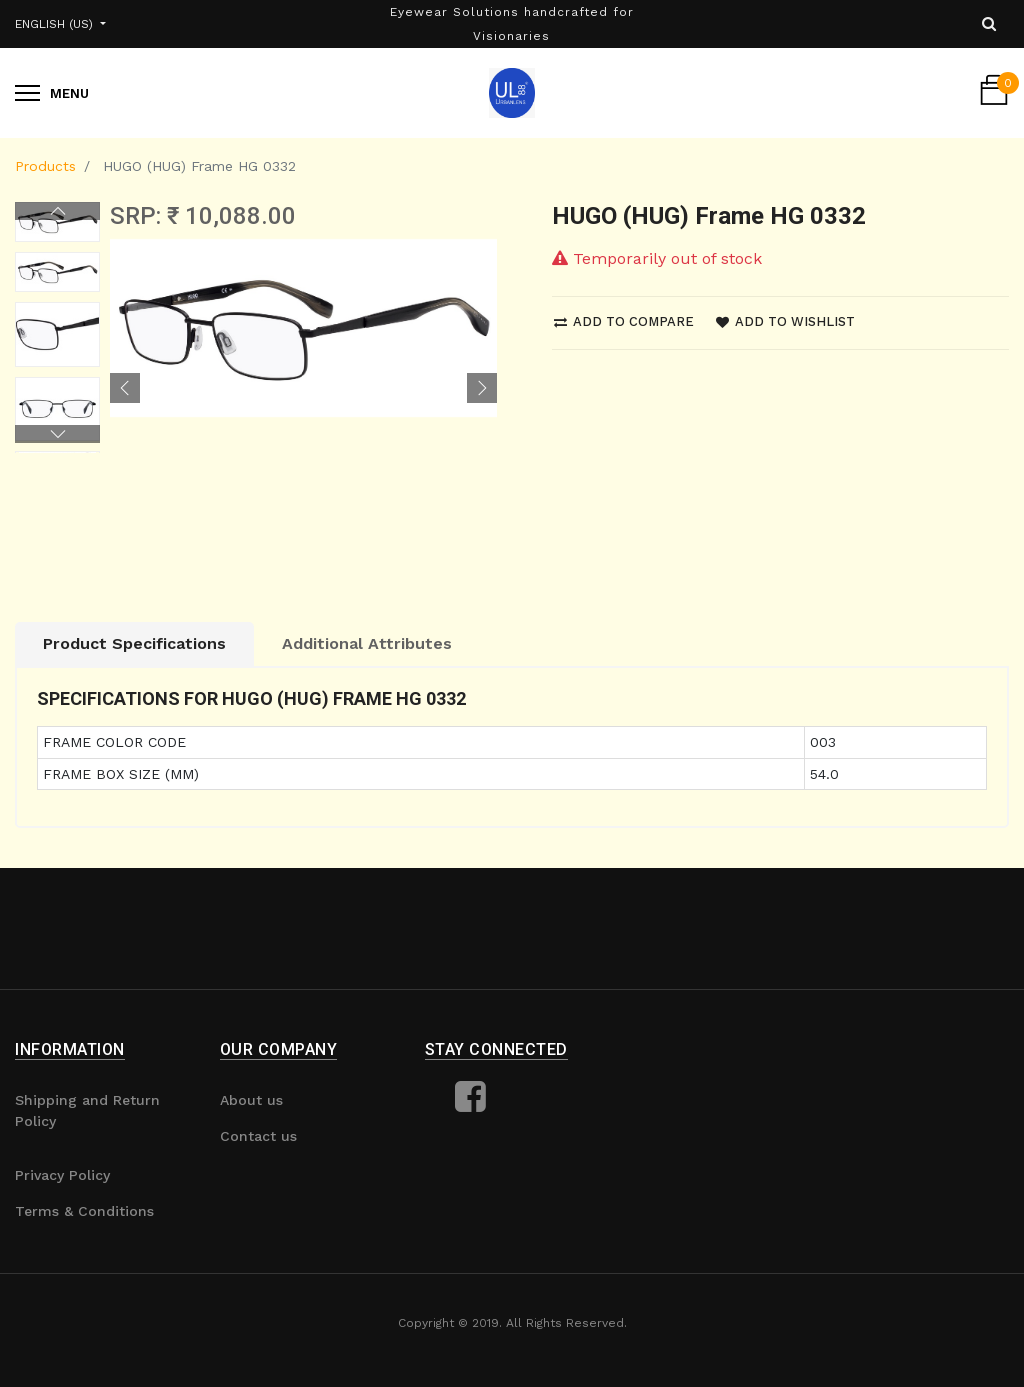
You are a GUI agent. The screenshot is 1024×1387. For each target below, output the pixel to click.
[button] (125, 388)
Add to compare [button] (624, 321)
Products (45, 166)
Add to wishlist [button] (785, 321)
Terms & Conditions (84, 1211)
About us (251, 1100)
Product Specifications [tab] (134, 643)
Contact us (258, 1136)
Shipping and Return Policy (87, 1110)
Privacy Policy (62, 1175)
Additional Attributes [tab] (367, 643)
